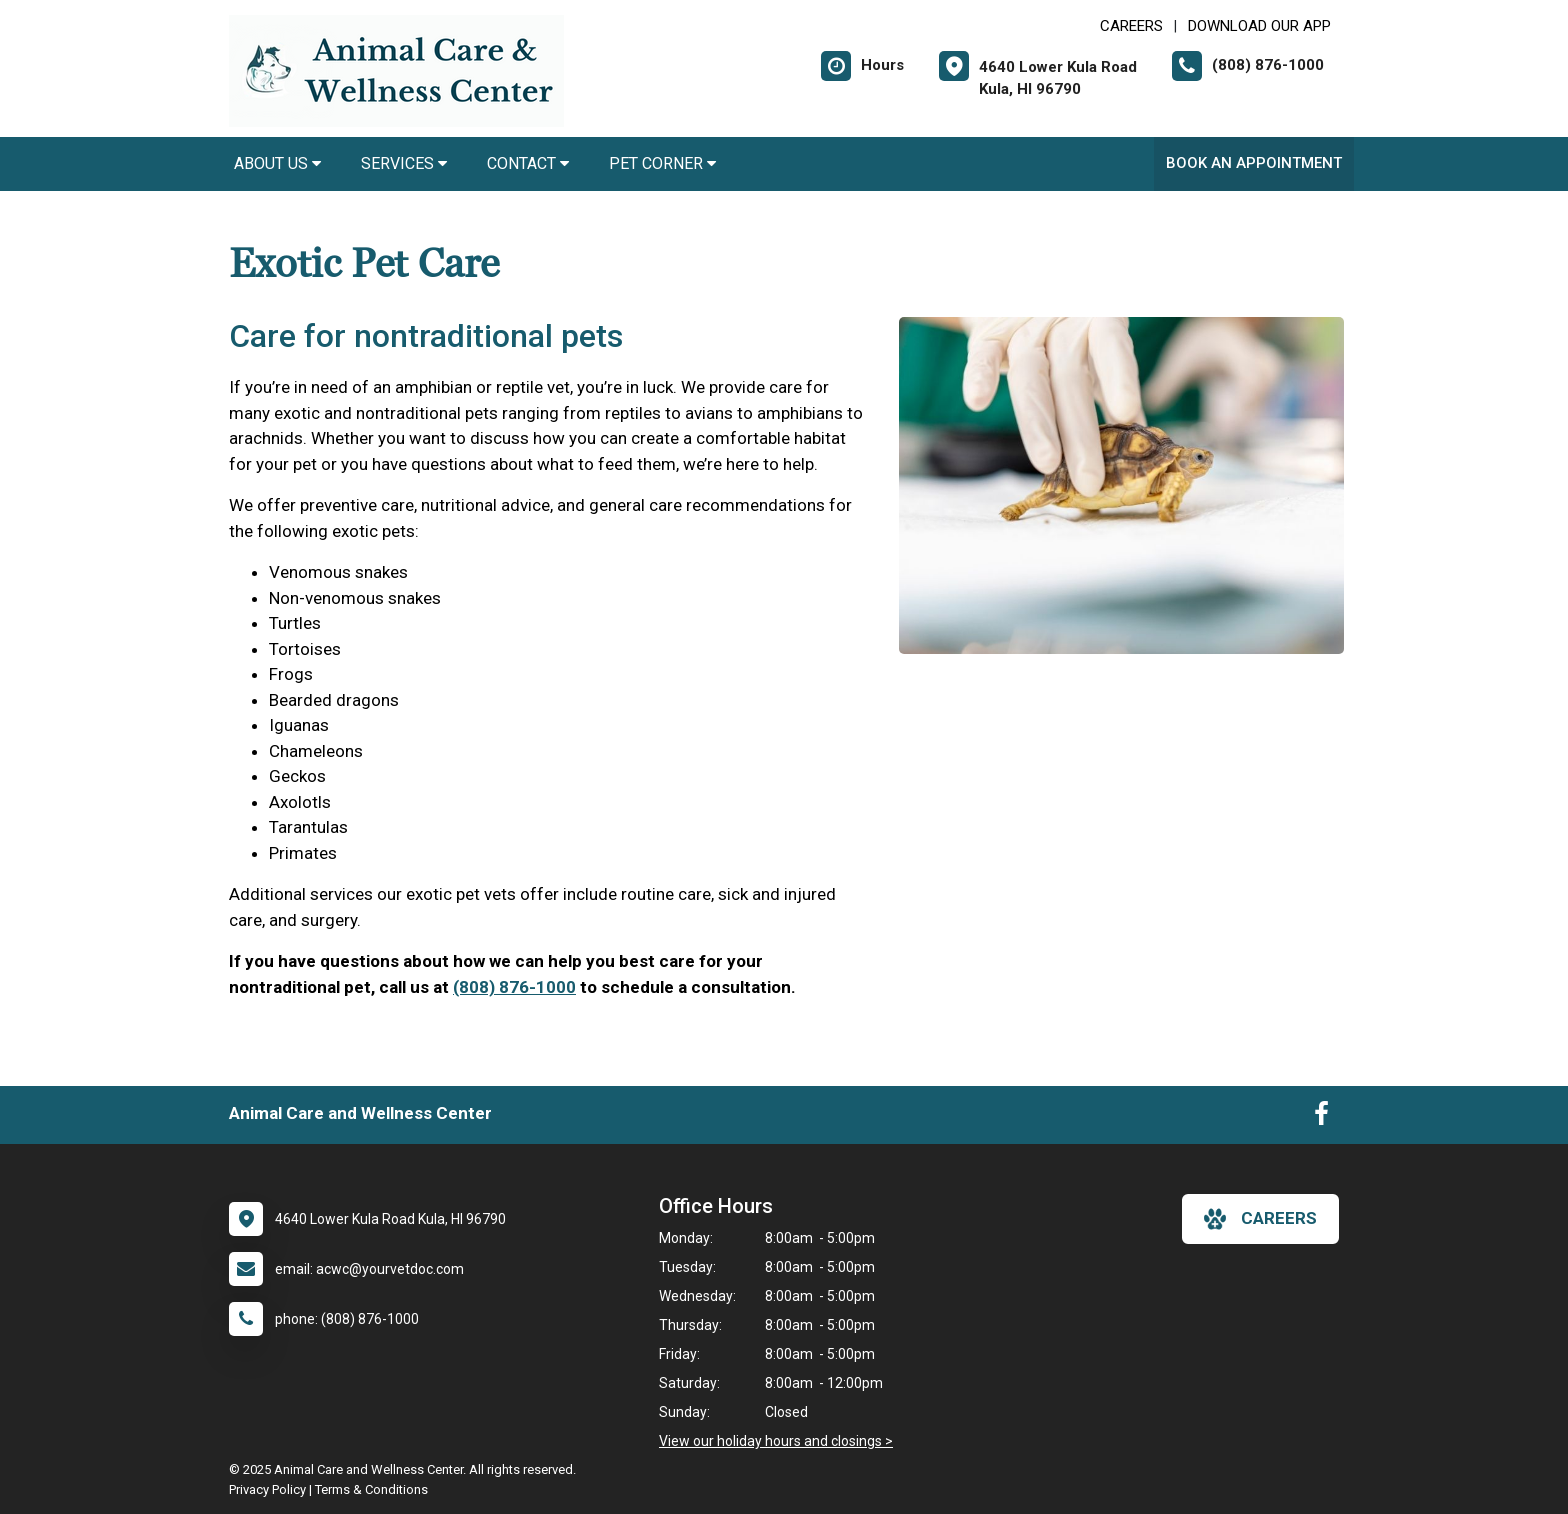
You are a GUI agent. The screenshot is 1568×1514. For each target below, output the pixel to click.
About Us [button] (277, 163)
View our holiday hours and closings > (776, 1441)
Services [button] (404, 163)
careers (1260, 1219)
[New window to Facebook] (1321, 1118)
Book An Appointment (1254, 163)
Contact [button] (528, 163)
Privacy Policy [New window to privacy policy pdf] (267, 1489)
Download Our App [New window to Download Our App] (1259, 26)
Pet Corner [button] (662, 163)
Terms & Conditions (371, 1489)
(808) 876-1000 (514, 987)
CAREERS (1131, 26)
